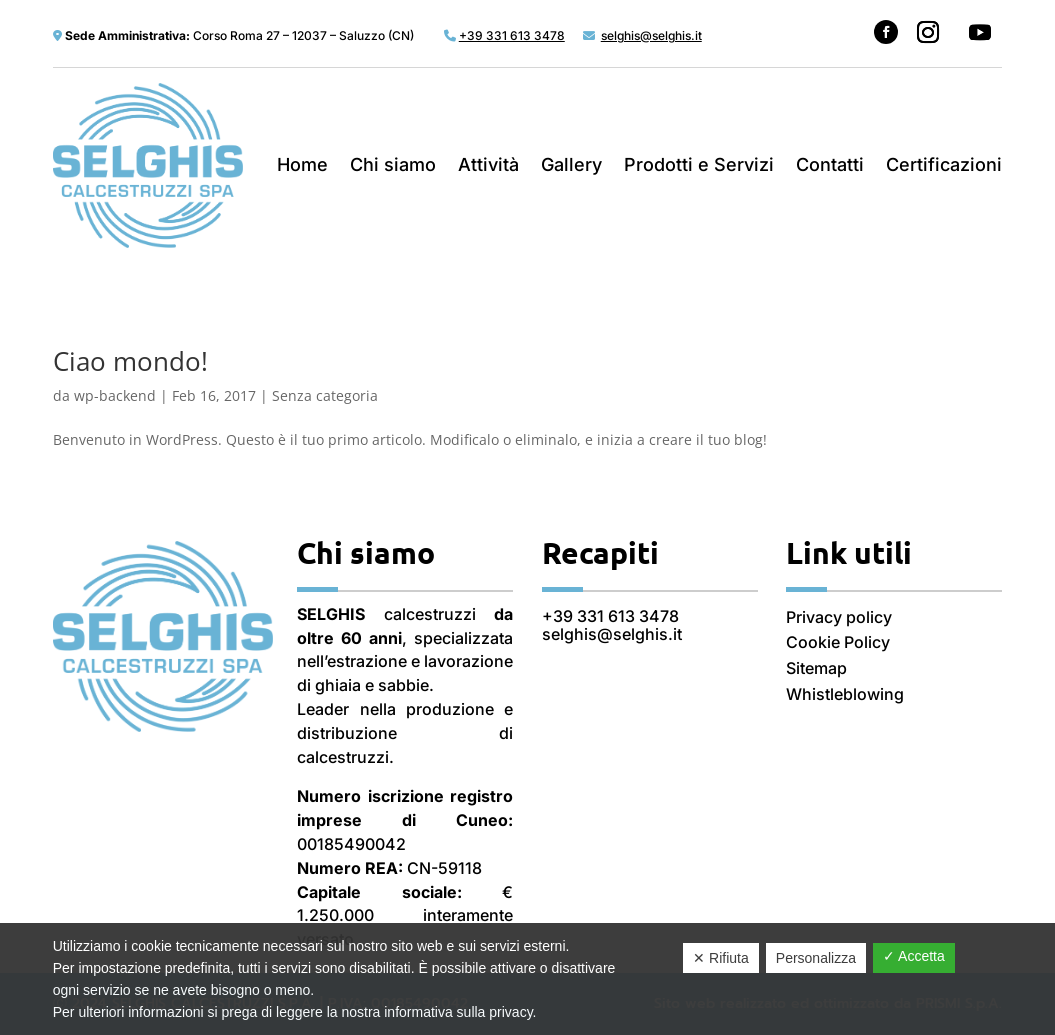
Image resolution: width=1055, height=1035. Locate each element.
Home (302, 164)
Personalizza (816, 958)
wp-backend (115, 395)
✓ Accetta (914, 956)
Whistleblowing (845, 694)
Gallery (571, 164)
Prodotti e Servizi (699, 164)
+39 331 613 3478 (610, 616)
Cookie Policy (838, 642)
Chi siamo (393, 164)
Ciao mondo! (130, 361)
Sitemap (816, 668)
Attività (488, 164)
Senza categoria (325, 395)
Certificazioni (944, 164)
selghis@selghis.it (612, 634)
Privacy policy (839, 617)
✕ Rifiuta (721, 958)
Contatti (830, 164)
